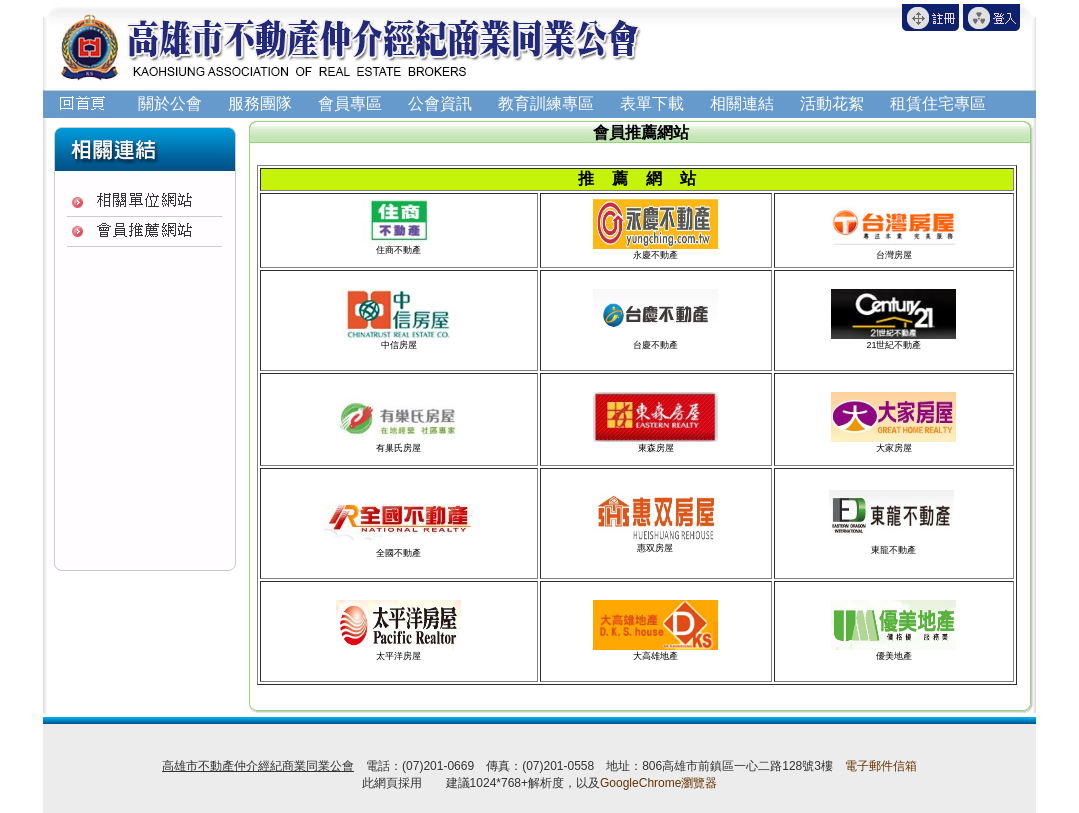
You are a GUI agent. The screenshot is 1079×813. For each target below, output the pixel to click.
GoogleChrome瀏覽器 (658, 783)
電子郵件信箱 (881, 766)
